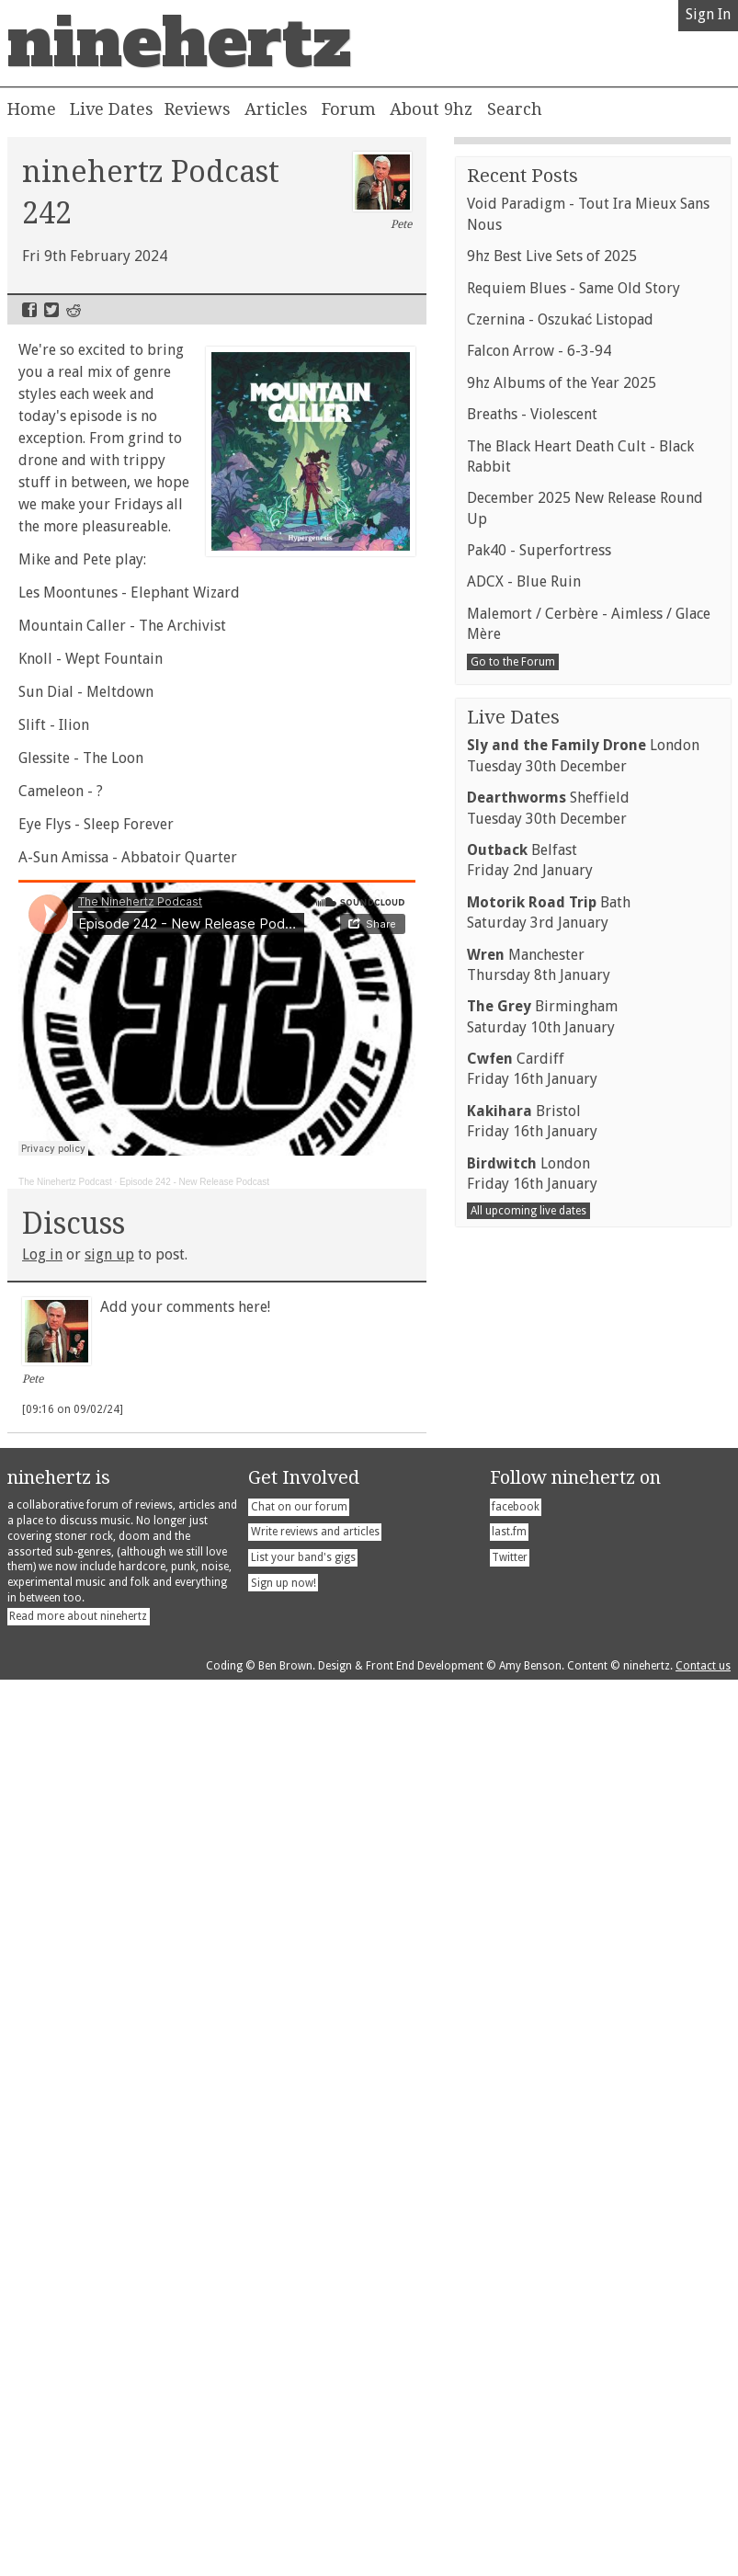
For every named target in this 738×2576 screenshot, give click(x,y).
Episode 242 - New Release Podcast (194, 1182)
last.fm (509, 2428)
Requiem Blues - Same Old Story (573, 1391)
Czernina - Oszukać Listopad (560, 1422)
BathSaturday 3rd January (548, 2016)
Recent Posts (522, 1279)
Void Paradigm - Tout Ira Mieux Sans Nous (588, 1317)
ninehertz (179, 43)
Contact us (703, 2562)
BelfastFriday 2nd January (530, 1963)
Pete (383, 191)
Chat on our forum (299, 2402)
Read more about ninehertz (78, 2512)
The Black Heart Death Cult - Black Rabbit (580, 1560)
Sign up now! (283, 2478)
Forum (349, 109)
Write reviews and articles (315, 2428)
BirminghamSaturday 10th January (542, 2119)
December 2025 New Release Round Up (585, 1611)
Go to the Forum (513, 1765)
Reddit (73, 309)
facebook (515, 2402)
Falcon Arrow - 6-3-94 (539, 1454)
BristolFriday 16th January (532, 2224)
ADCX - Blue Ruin (524, 1684)
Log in (42, 1254)
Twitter (51, 309)
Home (31, 109)
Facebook (29, 309)
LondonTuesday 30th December (583, 1858)
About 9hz (431, 109)
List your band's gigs (303, 2453)
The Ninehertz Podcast (65, 1182)
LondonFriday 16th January (532, 2277)
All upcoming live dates (528, 2314)
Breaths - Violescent (532, 1517)
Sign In (708, 14)
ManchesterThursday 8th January (538, 2068)
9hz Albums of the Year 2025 (561, 1486)
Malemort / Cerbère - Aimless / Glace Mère (588, 1727)
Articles (276, 109)
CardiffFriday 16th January (532, 2172)
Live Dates (111, 109)
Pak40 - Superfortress (539, 1653)
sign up (109, 1254)
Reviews (198, 109)
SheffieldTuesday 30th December (548, 1911)
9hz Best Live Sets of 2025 (552, 1359)
